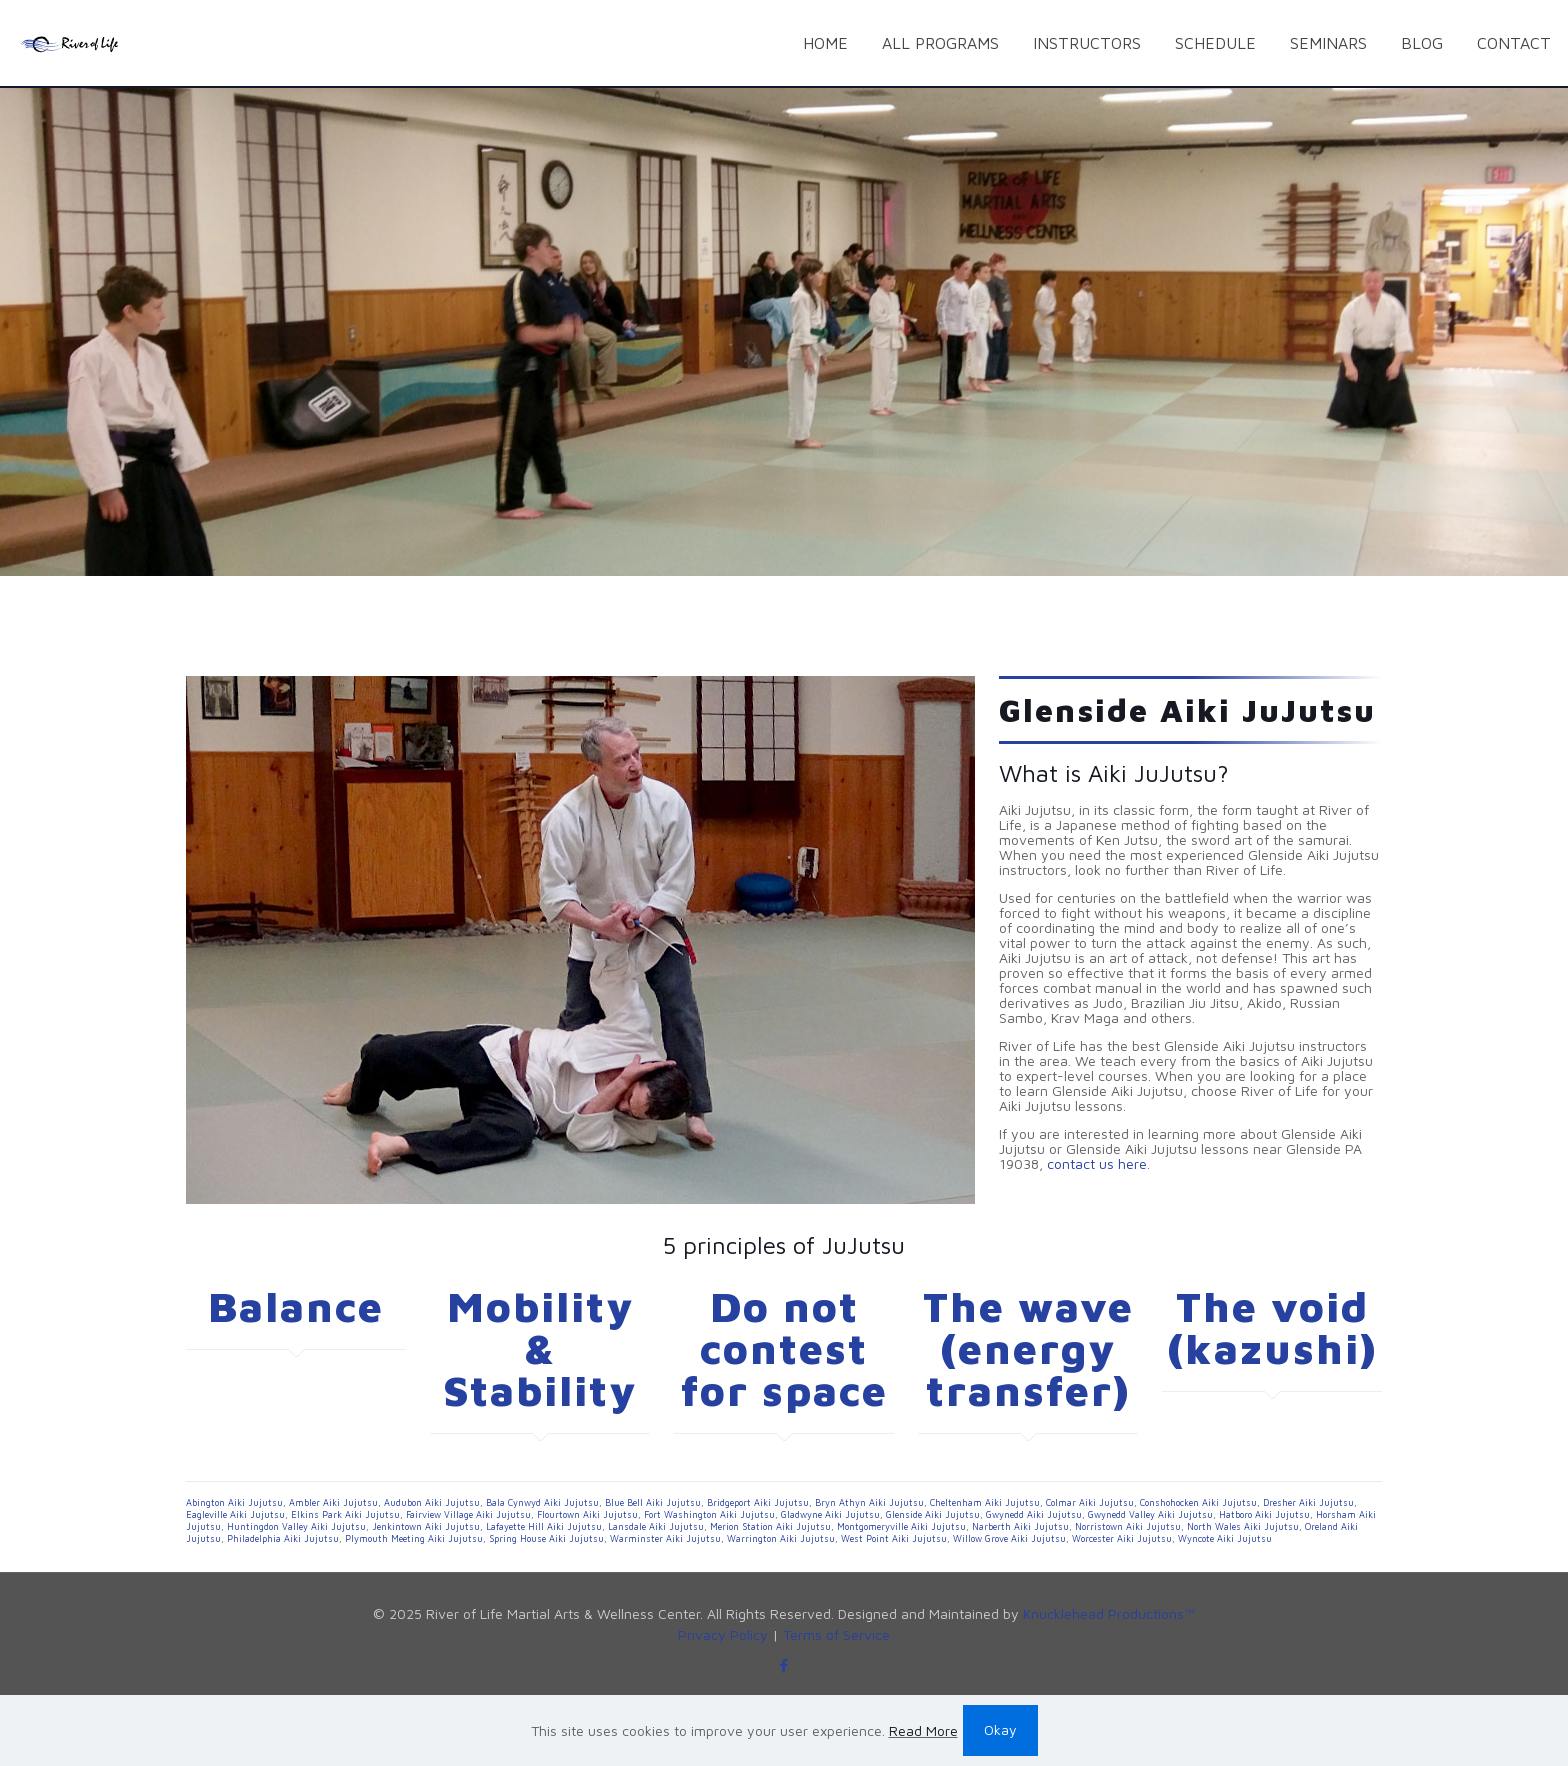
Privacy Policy (723, 1634)
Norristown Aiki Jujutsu (1128, 1526)
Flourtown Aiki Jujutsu (587, 1514)
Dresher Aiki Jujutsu (1308, 1502)
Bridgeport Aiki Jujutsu (758, 1502)
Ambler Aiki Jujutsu (333, 1502)
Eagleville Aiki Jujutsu (235, 1514)
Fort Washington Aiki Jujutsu (709, 1514)
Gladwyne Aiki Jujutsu (830, 1514)
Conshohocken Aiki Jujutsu (1198, 1502)
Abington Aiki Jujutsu (234, 1502)
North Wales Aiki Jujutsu (1243, 1526)
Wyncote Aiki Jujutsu (1225, 1538)
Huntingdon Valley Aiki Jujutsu (296, 1526)
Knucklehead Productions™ (1109, 1613)
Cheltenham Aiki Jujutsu (985, 1502)
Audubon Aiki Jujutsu (432, 1502)
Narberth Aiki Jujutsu (1020, 1526)
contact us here (1097, 1163)
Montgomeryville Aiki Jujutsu (901, 1526)
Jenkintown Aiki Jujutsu (426, 1526)
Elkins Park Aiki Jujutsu (345, 1514)
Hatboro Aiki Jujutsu (1264, 1514)
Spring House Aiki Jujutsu (546, 1538)
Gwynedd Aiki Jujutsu (1034, 1514)
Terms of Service (836, 1634)
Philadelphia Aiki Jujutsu (283, 1538)
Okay (1000, 1729)
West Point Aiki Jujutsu (894, 1538)
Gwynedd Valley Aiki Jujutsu (1150, 1514)
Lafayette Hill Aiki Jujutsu (544, 1526)
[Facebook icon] (784, 1665)
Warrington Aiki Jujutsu (781, 1538)
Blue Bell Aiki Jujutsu (653, 1502)
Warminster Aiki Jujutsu (665, 1538)
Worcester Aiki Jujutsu (1122, 1538)
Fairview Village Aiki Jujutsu (468, 1514)
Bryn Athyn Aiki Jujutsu (869, 1502)
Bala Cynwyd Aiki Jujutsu (542, 1502)
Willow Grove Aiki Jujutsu (1009, 1538)
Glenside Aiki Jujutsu (933, 1514)
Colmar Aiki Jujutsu (1090, 1502)
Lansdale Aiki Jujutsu (656, 1526)
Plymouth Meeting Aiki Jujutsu (414, 1538)
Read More (923, 1730)
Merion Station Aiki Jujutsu (770, 1526)
